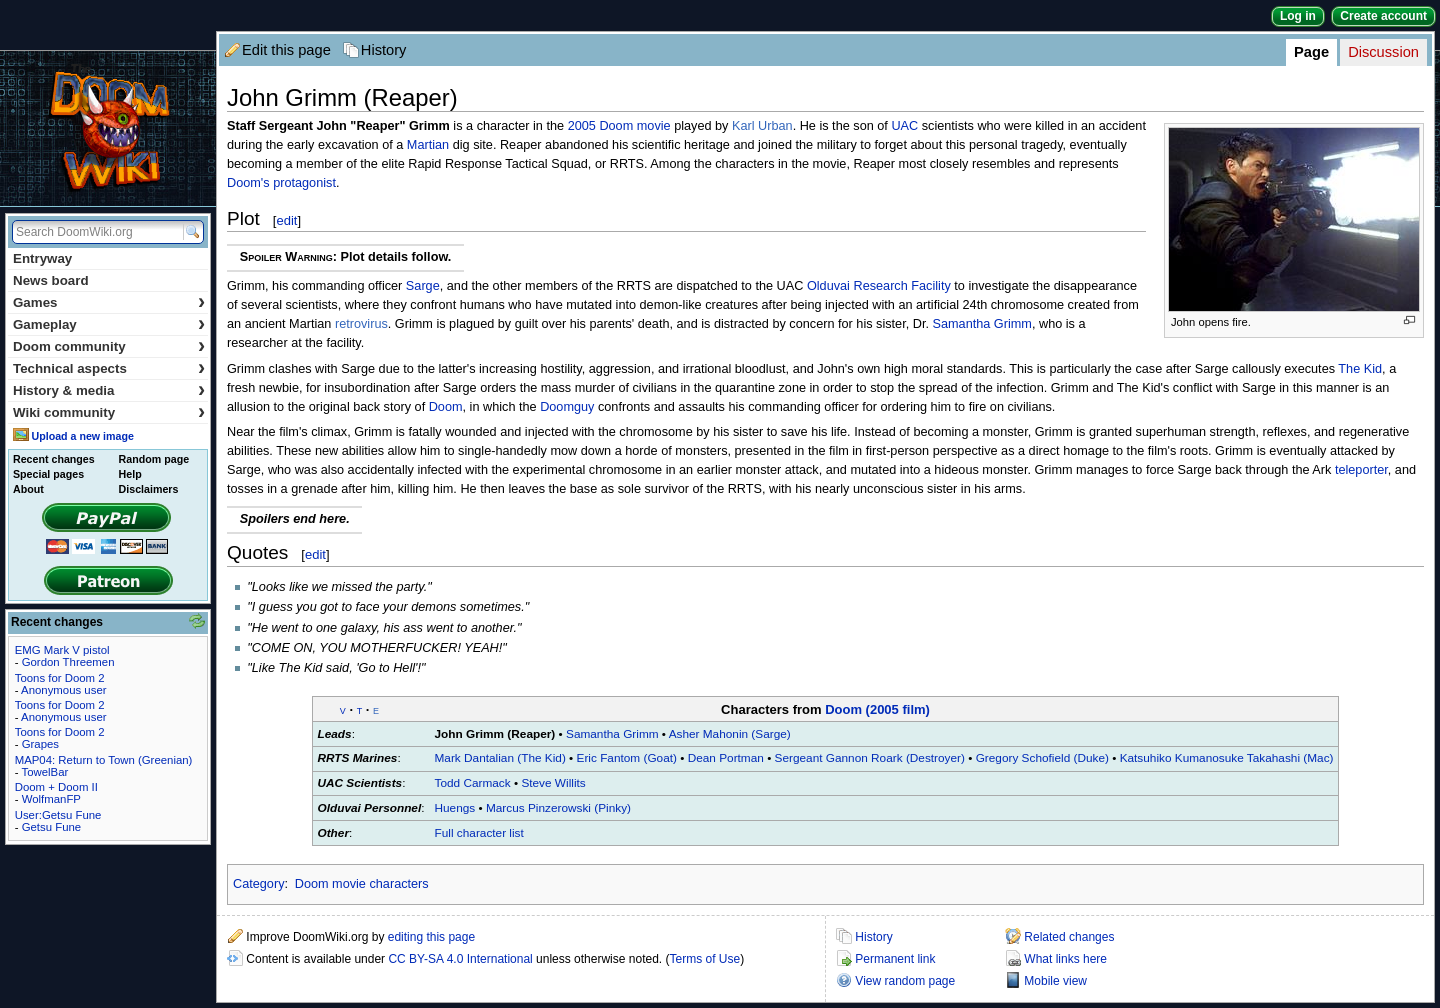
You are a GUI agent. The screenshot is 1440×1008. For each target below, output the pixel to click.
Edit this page (286, 50)
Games (109, 302)
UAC (904, 126)
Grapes (40, 744)
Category (258, 884)
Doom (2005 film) (877, 709)
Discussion (1383, 52)
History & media (109, 390)
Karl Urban (762, 126)
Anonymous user (63, 690)
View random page (905, 981)
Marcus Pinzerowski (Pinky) (558, 808)
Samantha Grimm (982, 324)
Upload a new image (82, 436)
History (384, 50)
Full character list (479, 833)
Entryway (42, 258)
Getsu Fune (52, 827)
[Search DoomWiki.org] (95, 232)
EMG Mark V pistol (62, 650)
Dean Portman (726, 758)
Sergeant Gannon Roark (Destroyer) (870, 758)
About (28, 489)
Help (130, 474)
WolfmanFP (51, 799)
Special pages (48, 474)
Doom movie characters (362, 884)
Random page (154, 459)
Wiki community (109, 412)
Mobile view (1055, 981)
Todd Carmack (473, 783)
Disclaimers (149, 489)
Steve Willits (553, 783)
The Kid (1360, 369)
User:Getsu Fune (58, 815)
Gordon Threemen (68, 662)
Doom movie (634, 126)
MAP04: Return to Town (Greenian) (104, 760)
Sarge (423, 286)
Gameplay (109, 324)
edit (286, 220)
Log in (1298, 16)
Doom (446, 407)
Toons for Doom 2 (60, 678)
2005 (582, 126)
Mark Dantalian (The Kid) (500, 758)
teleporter (1361, 470)
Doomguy (567, 407)
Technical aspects (109, 368)
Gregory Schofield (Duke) (1042, 758)
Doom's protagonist (281, 183)
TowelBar (44, 772)
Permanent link (895, 959)
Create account (1383, 16)
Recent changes (54, 459)
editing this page (431, 937)
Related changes (1069, 937)
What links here (1065, 959)
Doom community (109, 346)
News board (51, 280)
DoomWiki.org (108, 128)
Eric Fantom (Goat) (627, 758)
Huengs (455, 808)
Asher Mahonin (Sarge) (730, 734)
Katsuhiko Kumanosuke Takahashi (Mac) (1227, 758)
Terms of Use (705, 959)
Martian (428, 145)
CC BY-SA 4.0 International (460, 959)
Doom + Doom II (56, 787)
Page (1311, 52)
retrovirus (361, 324)
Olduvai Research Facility (879, 286)
